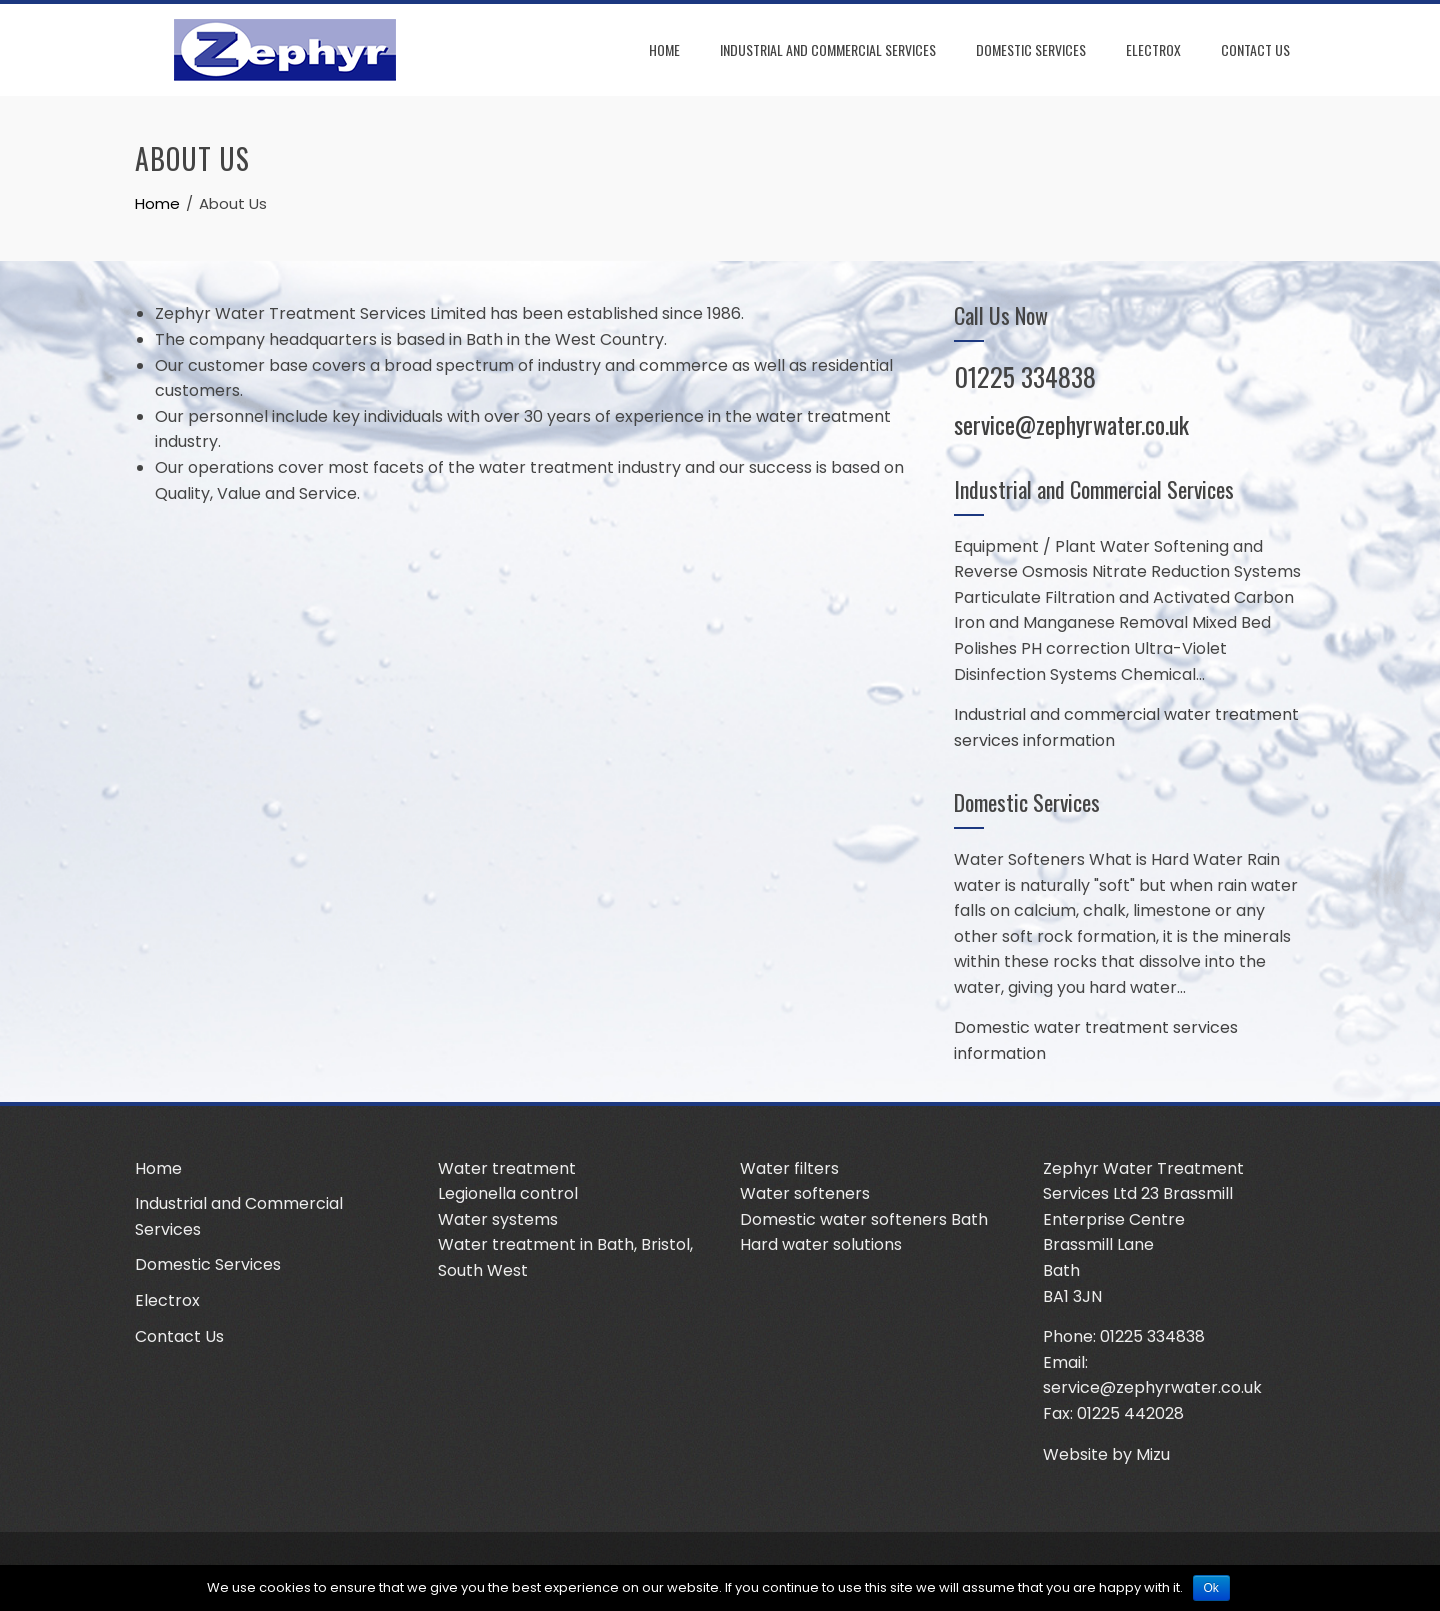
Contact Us (1255, 49)
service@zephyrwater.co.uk (1071, 424)
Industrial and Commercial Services (828, 49)
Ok (1211, 1588)
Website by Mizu (1106, 1454)
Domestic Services (1031, 49)
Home (664, 49)
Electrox (1153, 49)
